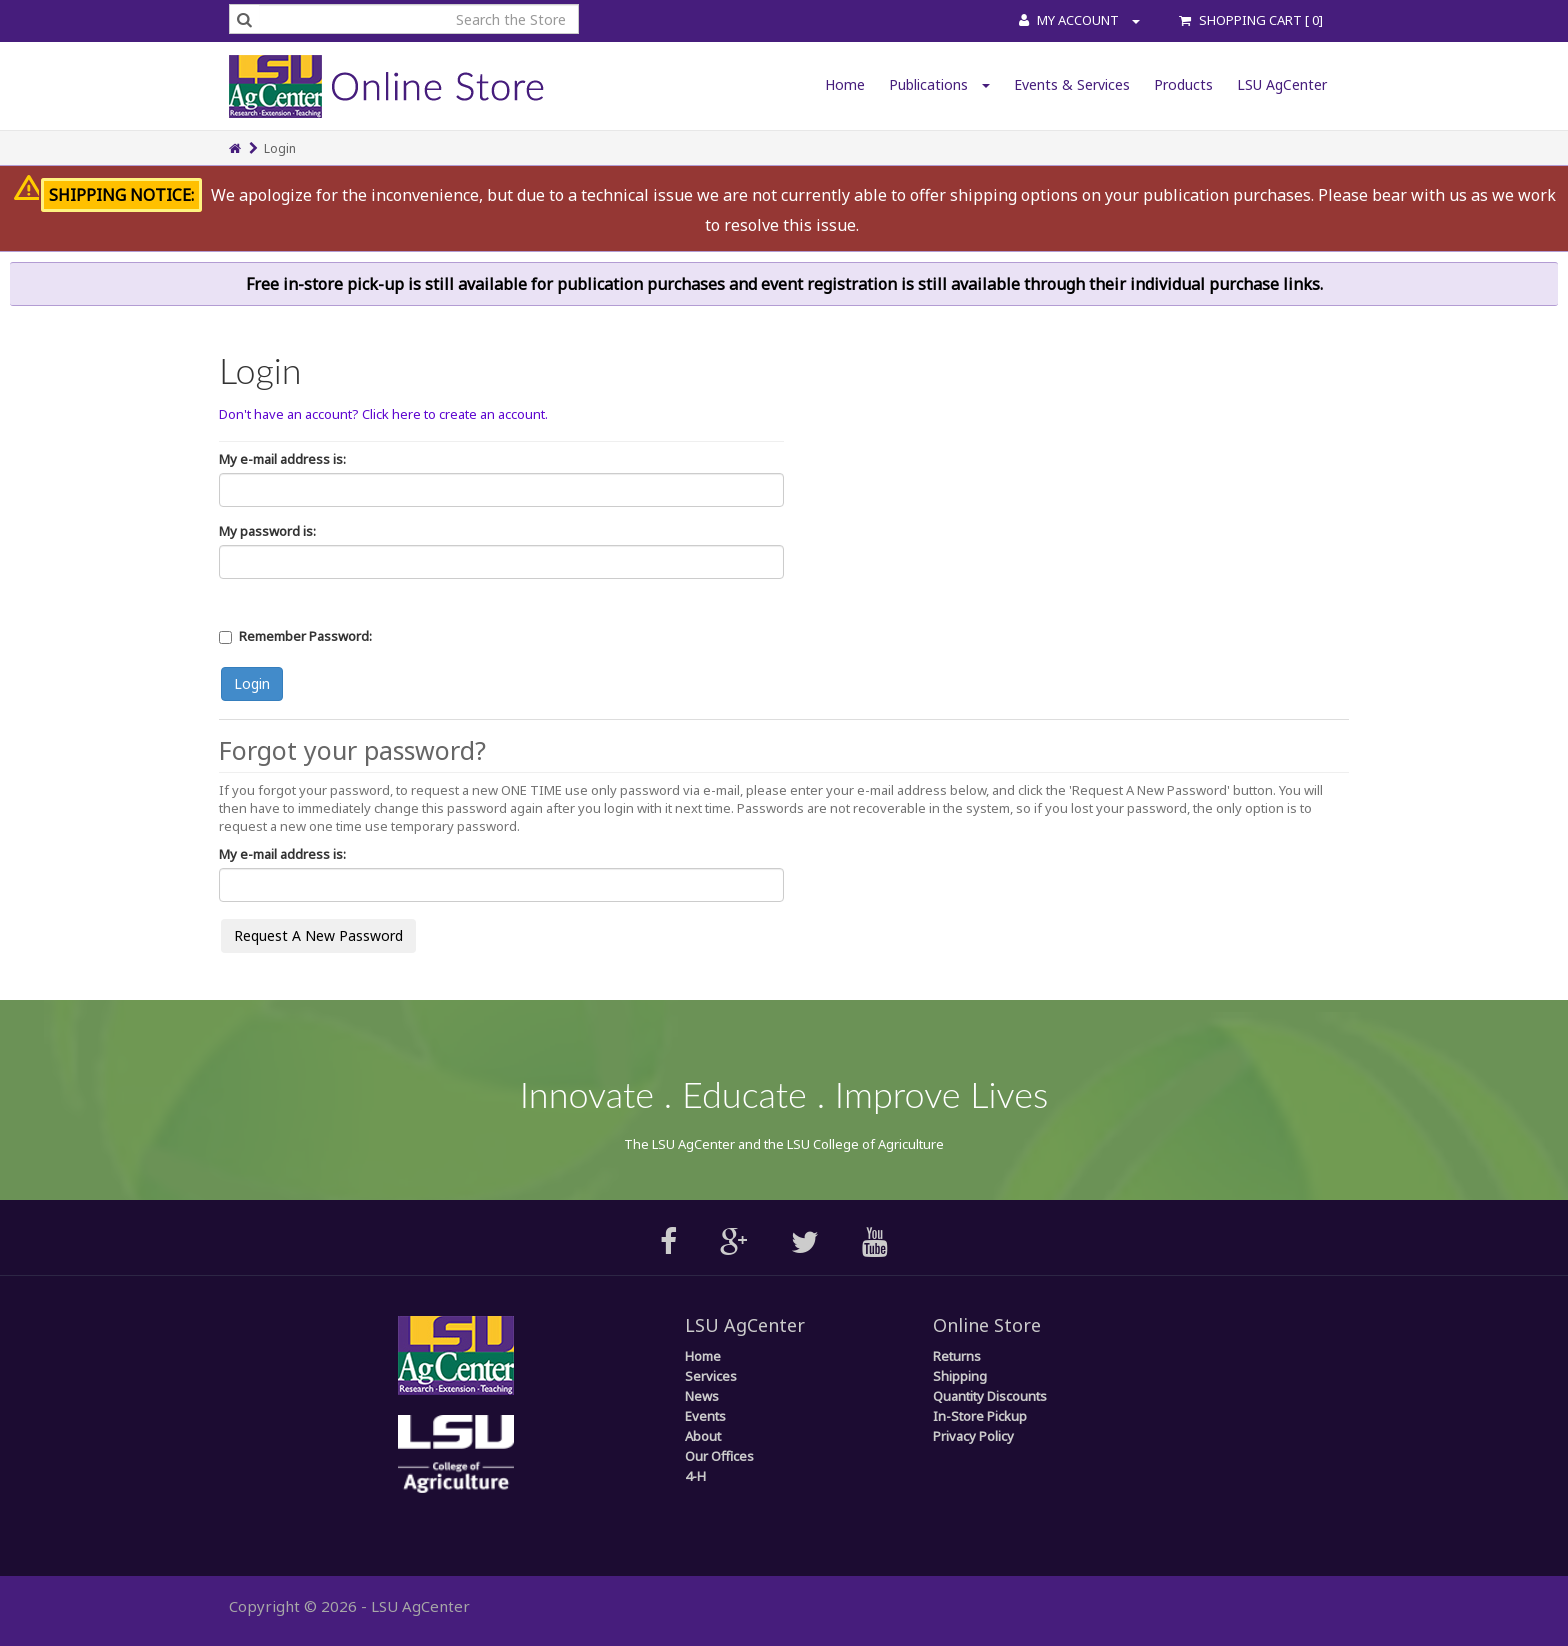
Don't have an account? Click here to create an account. (383, 414)
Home (845, 84)
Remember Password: (305, 636)
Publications (939, 84)
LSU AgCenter (1282, 84)
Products (1183, 84)
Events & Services (1072, 84)
